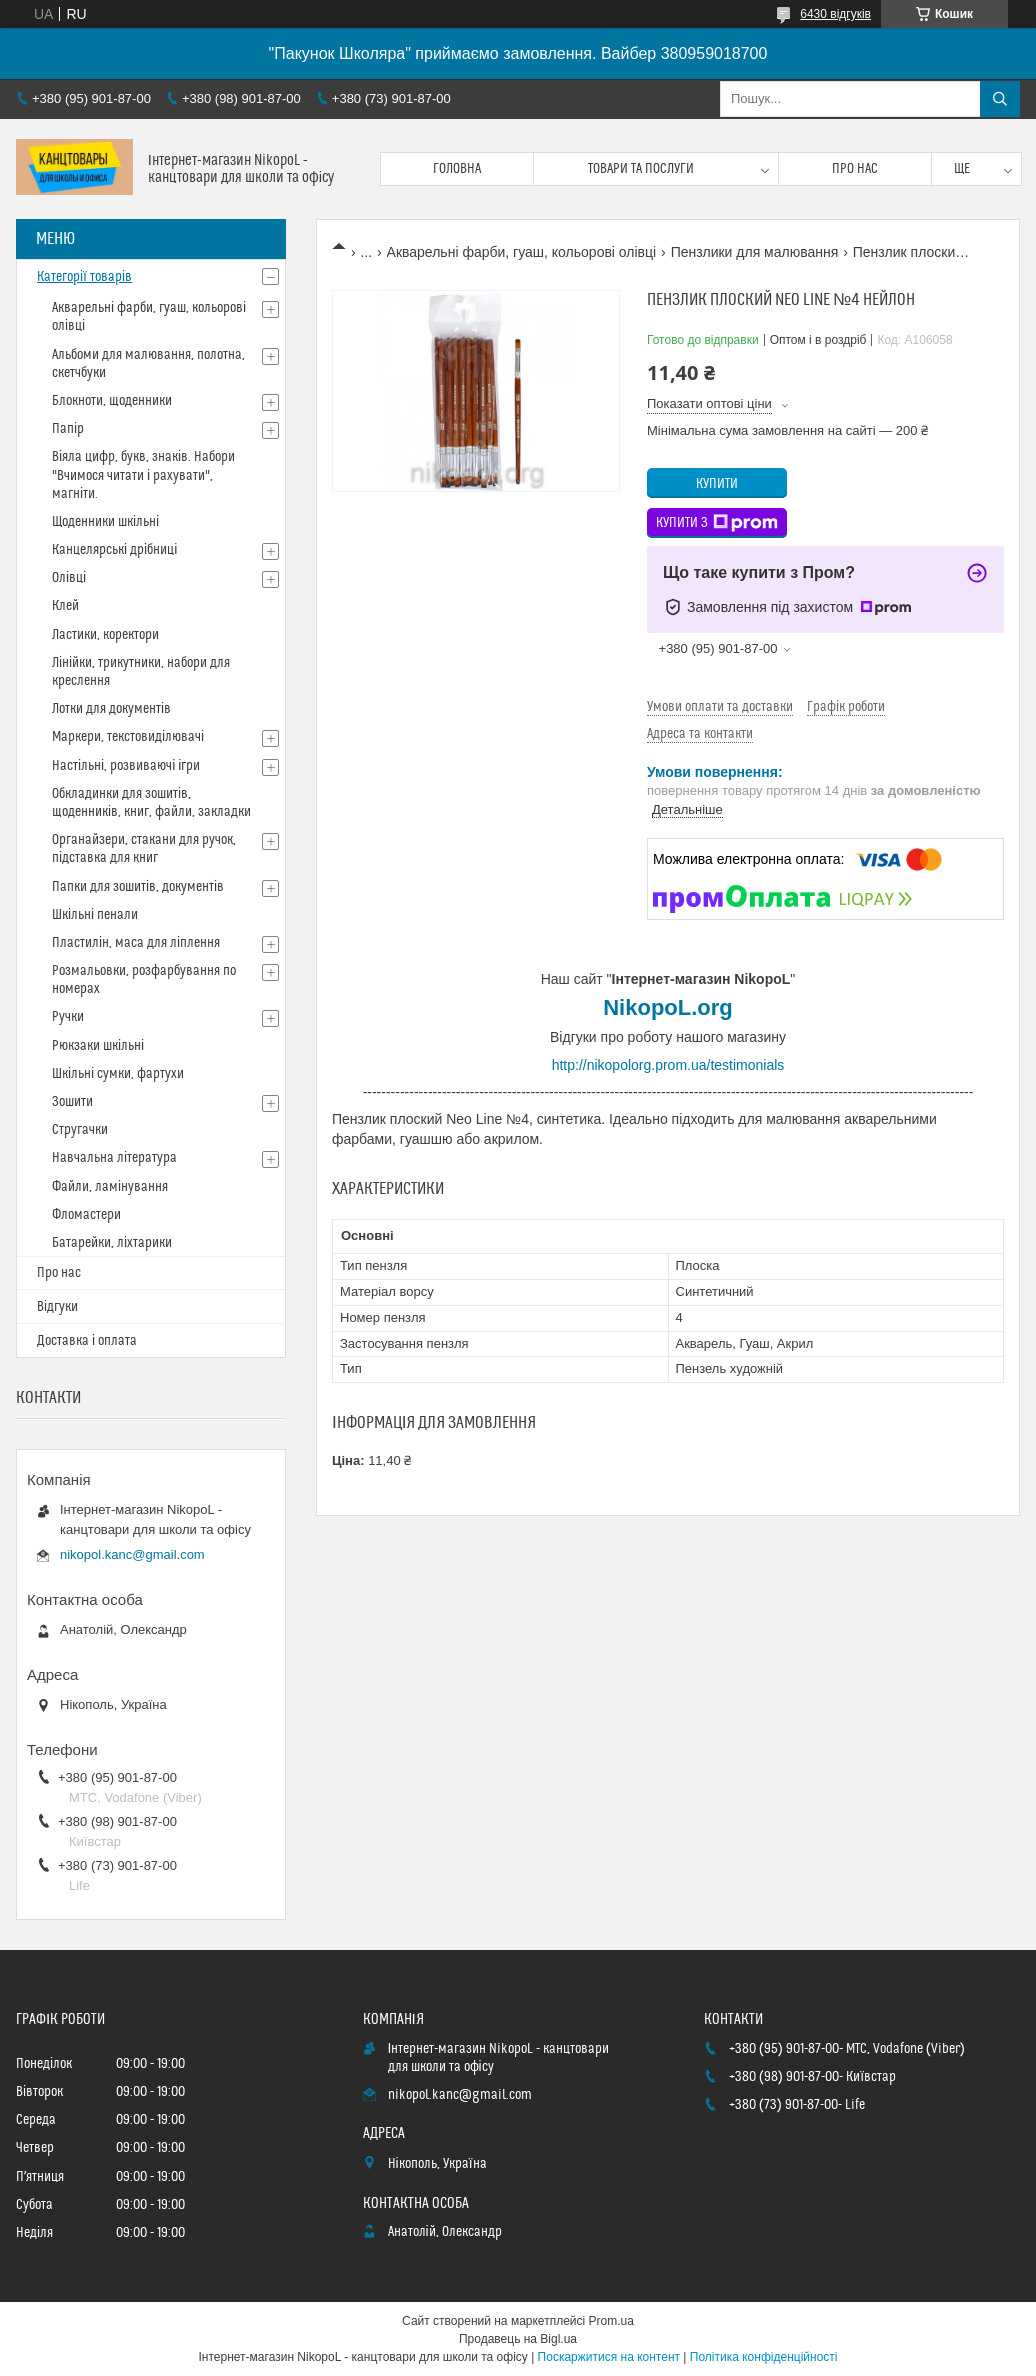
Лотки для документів (111, 709)
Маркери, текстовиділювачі (128, 737)
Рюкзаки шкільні (98, 1046)
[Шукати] (1000, 99)
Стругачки (80, 1130)
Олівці (69, 578)
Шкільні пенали (95, 915)
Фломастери (86, 1215)
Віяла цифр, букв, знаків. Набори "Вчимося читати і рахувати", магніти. (143, 475)
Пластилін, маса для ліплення (136, 943)
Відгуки (57, 1307)
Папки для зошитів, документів (138, 887)
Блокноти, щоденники (112, 401)
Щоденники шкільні (105, 522)
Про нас (855, 169)
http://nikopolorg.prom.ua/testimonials (668, 1065)
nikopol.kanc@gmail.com (132, 1554)
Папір (68, 429)
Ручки (68, 1017)
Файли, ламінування (110, 1187)
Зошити (72, 1102)
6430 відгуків (835, 14)
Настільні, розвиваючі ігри (126, 766)
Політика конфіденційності (764, 2357)
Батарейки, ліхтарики (112, 1243)
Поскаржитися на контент (609, 2357)
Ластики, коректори (105, 635)
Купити (717, 484)
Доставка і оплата (87, 1341)
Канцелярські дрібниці (114, 550)
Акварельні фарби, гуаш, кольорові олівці (522, 252)
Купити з (717, 523)
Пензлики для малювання (755, 252)
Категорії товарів (84, 277)
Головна (457, 169)
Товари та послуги (641, 169)
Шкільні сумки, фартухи (118, 1074)
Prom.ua (611, 2321)
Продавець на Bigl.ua (518, 2339)
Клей (65, 606)
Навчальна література (114, 1158)
